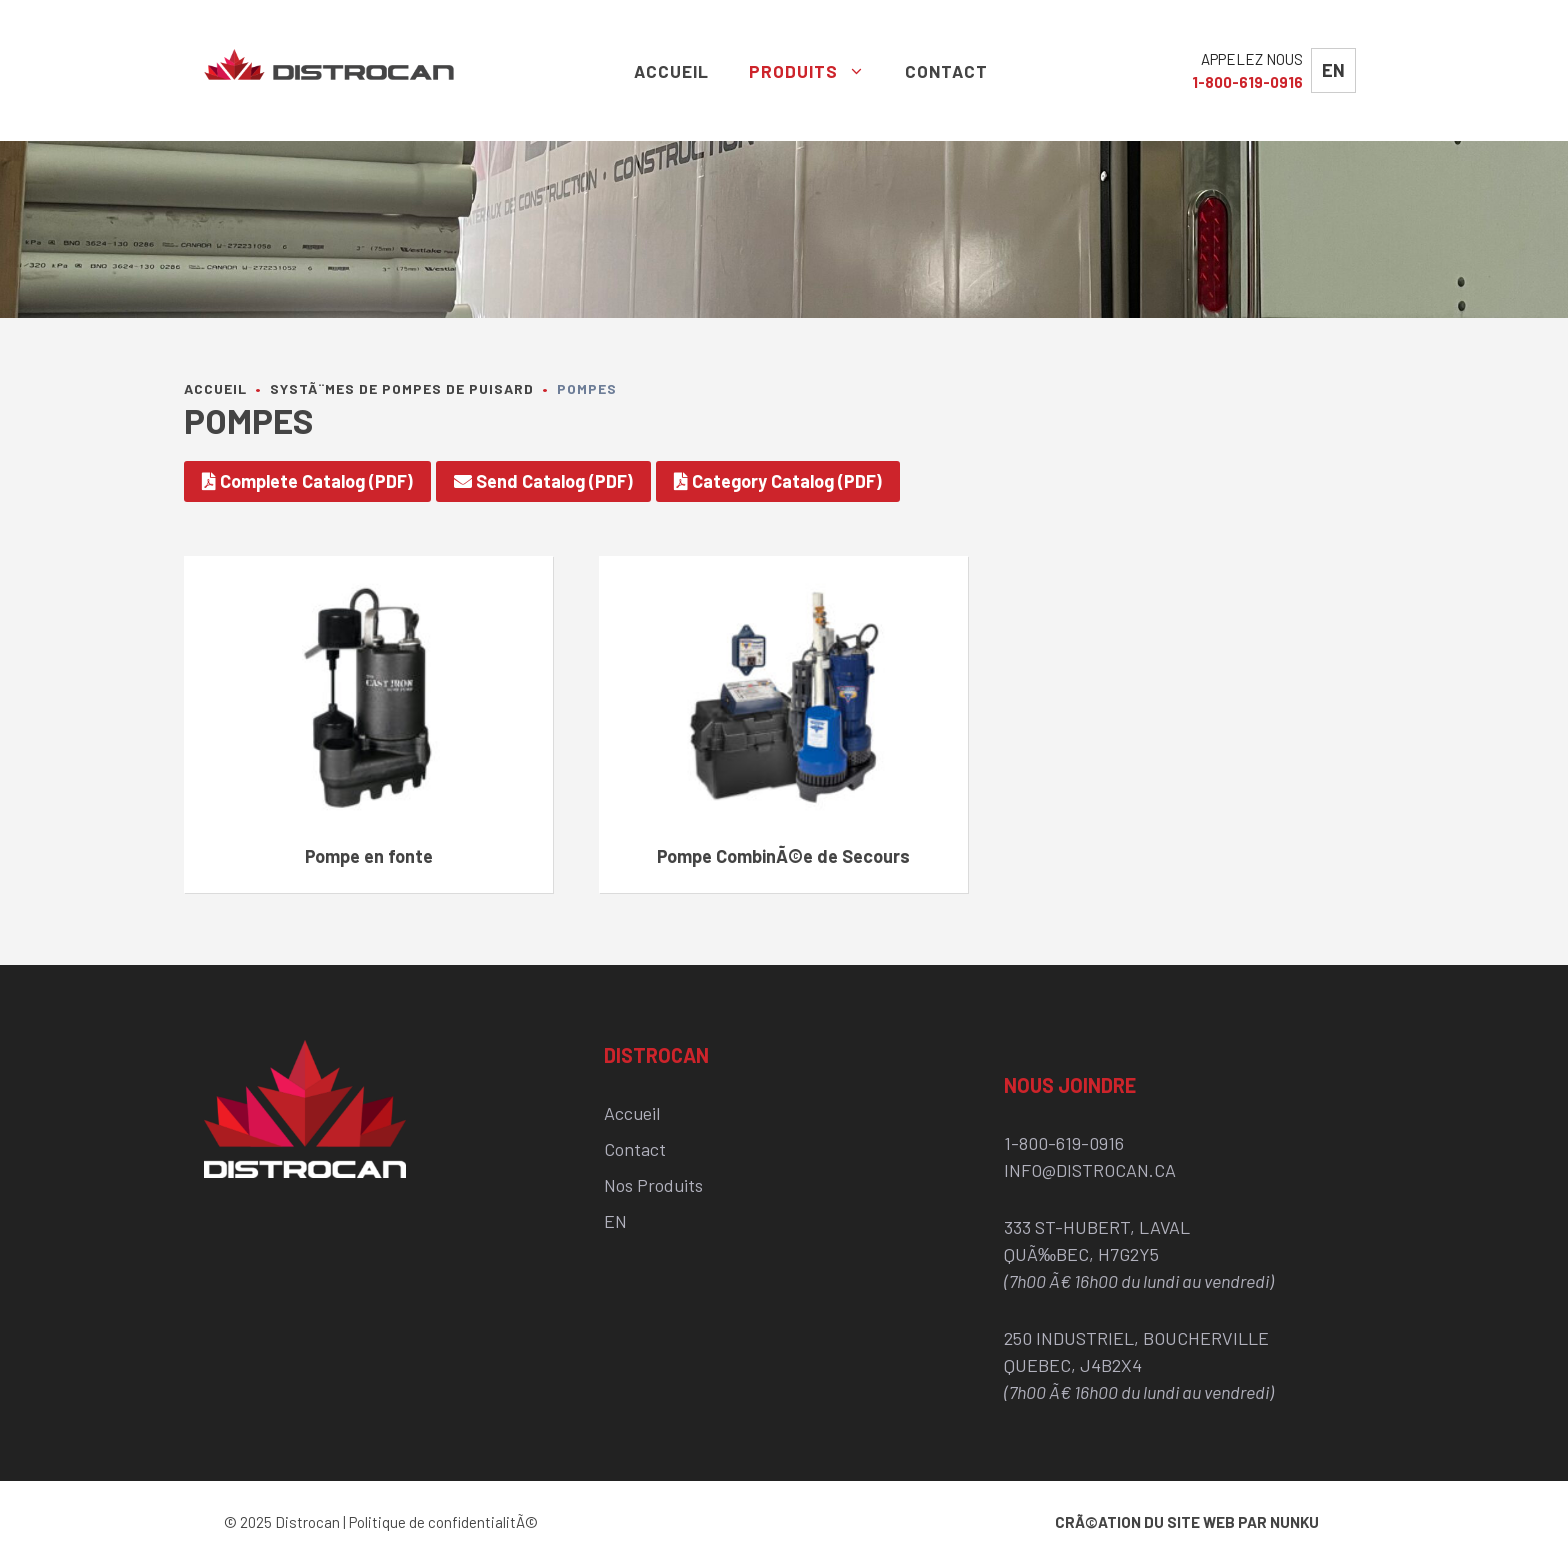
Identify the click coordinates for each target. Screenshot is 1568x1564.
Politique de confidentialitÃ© (443, 1522)
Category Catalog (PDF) (778, 481)
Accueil (671, 71)
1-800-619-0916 (1247, 82)
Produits (817, 71)
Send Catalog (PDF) (543, 481)
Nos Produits (653, 1185)
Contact (946, 71)
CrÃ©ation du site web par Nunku (1187, 1522)
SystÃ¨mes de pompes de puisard (402, 388)
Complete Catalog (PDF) (307, 481)
